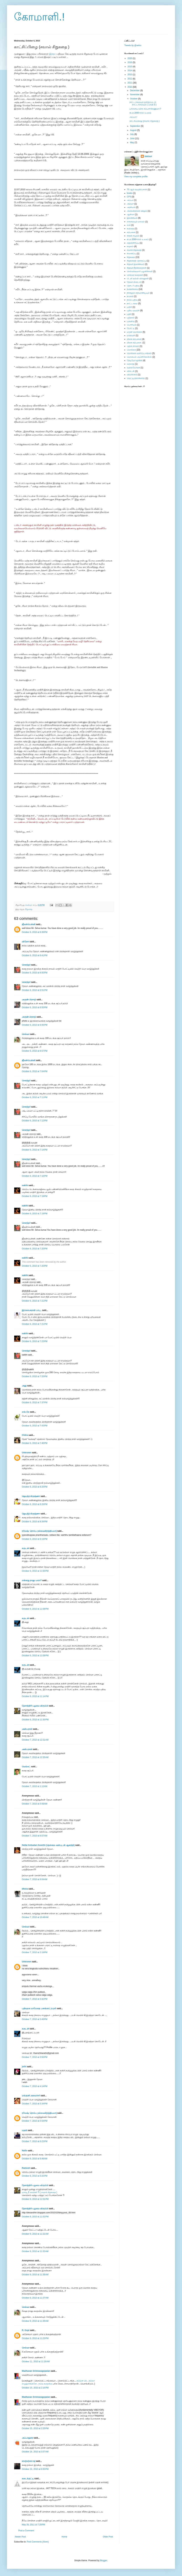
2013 (130, 74)
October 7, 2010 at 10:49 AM (35, 1917)
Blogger (103, 2560)
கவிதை (130, 228)
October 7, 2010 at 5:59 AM (34, 1804)
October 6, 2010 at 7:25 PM (34, 1376)
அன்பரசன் (27, 1729)
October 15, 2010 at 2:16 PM (35, 2388)
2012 (130, 79)
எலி (129, 225)
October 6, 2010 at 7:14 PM (34, 1150)
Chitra (25, 1435)
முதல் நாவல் (133, 346)
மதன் (24, 2130)
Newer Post (20, 2536)
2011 (130, 83)
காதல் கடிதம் (133, 236)
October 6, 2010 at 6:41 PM (34, 955)
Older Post (108, 2536)
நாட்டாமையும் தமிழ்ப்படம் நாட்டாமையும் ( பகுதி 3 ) (143, 103)
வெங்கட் (26, 1766)
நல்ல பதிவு (132, 300)
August (133, 130)
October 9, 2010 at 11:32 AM (35, 2251)
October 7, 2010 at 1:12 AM (34, 1786)
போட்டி (131, 328)
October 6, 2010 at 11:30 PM (35, 1719)
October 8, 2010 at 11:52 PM (35, 2216)
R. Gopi (25, 2330)
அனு (24, 1385)
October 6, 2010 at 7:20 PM (34, 1248)
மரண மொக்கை (134, 332)
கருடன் (25, 1548)
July (132, 134)
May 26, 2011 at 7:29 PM (33, 2524)
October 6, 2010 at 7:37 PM (34, 1402)
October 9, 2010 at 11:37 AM (35, 2298)
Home (64, 2536)
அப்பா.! (133, 117)
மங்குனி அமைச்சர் (31, 2095)
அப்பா (130, 200)
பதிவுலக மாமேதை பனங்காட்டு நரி (39, 2008)
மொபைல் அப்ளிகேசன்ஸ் (139, 357)
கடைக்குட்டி (28, 2478)
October (134, 98)
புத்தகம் (130, 317)
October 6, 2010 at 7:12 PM (34, 1120)
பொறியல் (131, 325)
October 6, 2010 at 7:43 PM (34, 1425)
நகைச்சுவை (132, 289)
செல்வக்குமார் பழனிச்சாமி (139, 271)
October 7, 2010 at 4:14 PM (34, 2086)
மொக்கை (131, 350)
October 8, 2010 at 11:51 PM (35, 2199)
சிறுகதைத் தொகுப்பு (136, 261)
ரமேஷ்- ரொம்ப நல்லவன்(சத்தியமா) (39, 1531)
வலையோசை (133, 367)
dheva (25, 1889)
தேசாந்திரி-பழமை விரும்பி (35, 1706)
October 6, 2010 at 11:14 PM (35, 1696)
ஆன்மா (130, 214)
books (129, 193)
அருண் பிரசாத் (29, 999)
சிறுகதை (28, 909)
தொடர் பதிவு (133, 285)
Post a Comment (26, 2530)
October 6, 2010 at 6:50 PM (34, 972)
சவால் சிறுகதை (134, 250)
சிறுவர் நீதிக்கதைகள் (136, 268)
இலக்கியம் (132, 218)
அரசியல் (131, 207)
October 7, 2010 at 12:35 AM (35, 1757)
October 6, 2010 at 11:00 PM (35, 1571)
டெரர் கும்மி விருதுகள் (138, 278)
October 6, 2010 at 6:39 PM (34, 932)
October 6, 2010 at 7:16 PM (34, 1176)
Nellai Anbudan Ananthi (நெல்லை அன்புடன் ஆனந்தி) (48, 1845)
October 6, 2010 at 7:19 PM (34, 1213)
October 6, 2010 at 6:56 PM (34, 1025)
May (132, 142)
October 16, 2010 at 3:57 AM (35, 2451)
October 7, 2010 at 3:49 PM (34, 2019)
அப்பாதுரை (27, 2438)
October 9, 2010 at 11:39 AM (35, 2321)
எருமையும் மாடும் (136, 221)
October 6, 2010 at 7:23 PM (34, 1341)
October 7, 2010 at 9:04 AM (34, 1879)
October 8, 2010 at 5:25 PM (34, 2176)
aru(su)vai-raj (28, 2461)
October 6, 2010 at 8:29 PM (34, 1504)
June (132, 138)
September (135, 126)
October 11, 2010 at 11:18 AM (36, 2361)
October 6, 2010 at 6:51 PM (34, 990)
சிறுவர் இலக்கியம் (135, 264)
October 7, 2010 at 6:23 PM (34, 2141)
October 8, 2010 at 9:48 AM (34, 2158)
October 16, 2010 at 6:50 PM (35, 2469)
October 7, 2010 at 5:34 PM (34, 2103)
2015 (130, 66)
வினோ (25, 941)
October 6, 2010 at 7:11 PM (34, 1097)
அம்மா (130, 204)
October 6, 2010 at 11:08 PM (35, 1609)
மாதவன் (131, 335)
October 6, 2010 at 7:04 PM (34, 1071)
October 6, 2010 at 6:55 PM (34, 1007)
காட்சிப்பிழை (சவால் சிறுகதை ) (145, 121)
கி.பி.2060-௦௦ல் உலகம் (140, 113)
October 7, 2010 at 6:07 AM (34, 1836)
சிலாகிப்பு (131, 253)
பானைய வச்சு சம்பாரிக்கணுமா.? (145, 109)
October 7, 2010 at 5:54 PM (34, 2121)
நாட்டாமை (132, 303)
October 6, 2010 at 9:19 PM (34, 1539)
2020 (130, 58)
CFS (129, 196)
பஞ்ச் (129, 307)
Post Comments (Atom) (38, 2542)
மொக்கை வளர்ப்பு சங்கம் (139, 353)
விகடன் (131, 371)
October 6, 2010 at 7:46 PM (34, 1443)
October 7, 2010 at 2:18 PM (34, 1952)
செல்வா (25, 1034)
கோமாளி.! (39, 17)
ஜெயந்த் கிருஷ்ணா (31, 1496)
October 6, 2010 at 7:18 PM (34, 1196)
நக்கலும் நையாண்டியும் (138, 293)
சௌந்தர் (26, 965)
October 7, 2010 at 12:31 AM (35, 1740)
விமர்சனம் (132, 374)
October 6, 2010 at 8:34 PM (34, 1521)
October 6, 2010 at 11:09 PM (35, 1655)
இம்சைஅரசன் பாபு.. (31, 1310)
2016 (130, 62)
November (135, 94)
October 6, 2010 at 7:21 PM (34, 1301)
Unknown (26, 1452)
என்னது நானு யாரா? (32, 1580)
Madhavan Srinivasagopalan (36, 2371)
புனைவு (130, 321)
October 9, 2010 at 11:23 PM (35, 2338)
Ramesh (26, 2168)
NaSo (24, 2150)
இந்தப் (52, 54)
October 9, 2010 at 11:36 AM (35, 2274)
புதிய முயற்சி (133, 310)
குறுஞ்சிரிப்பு (133, 243)
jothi (24, 2066)
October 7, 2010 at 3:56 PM (34, 2057)
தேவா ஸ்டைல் (134, 282)
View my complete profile (136, 176)
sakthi (25, 1185)
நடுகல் (130, 296)
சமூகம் (130, 246)
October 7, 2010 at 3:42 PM (34, 1999)
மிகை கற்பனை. (134, 342)
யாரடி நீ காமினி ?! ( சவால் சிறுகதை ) (39, 2192)
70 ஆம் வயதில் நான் (137, 189)
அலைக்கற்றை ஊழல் (137, 211)
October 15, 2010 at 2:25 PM (35, 2428)
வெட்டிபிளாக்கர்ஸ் (136, 378)
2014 (130, 70)
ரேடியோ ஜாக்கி (134, 360)
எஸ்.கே (25, 1412)
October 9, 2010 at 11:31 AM (35, 2234)
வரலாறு (130, 364)
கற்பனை (131, 232)
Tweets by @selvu (132, 45)
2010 (130, 87)
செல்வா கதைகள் (135, 275)
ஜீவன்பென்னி (28, 924)
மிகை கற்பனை (134, 339)
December (135, 90)
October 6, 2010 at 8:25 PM (34, 1487)
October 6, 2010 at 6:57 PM (34, 1051)
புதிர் (129, 314)
